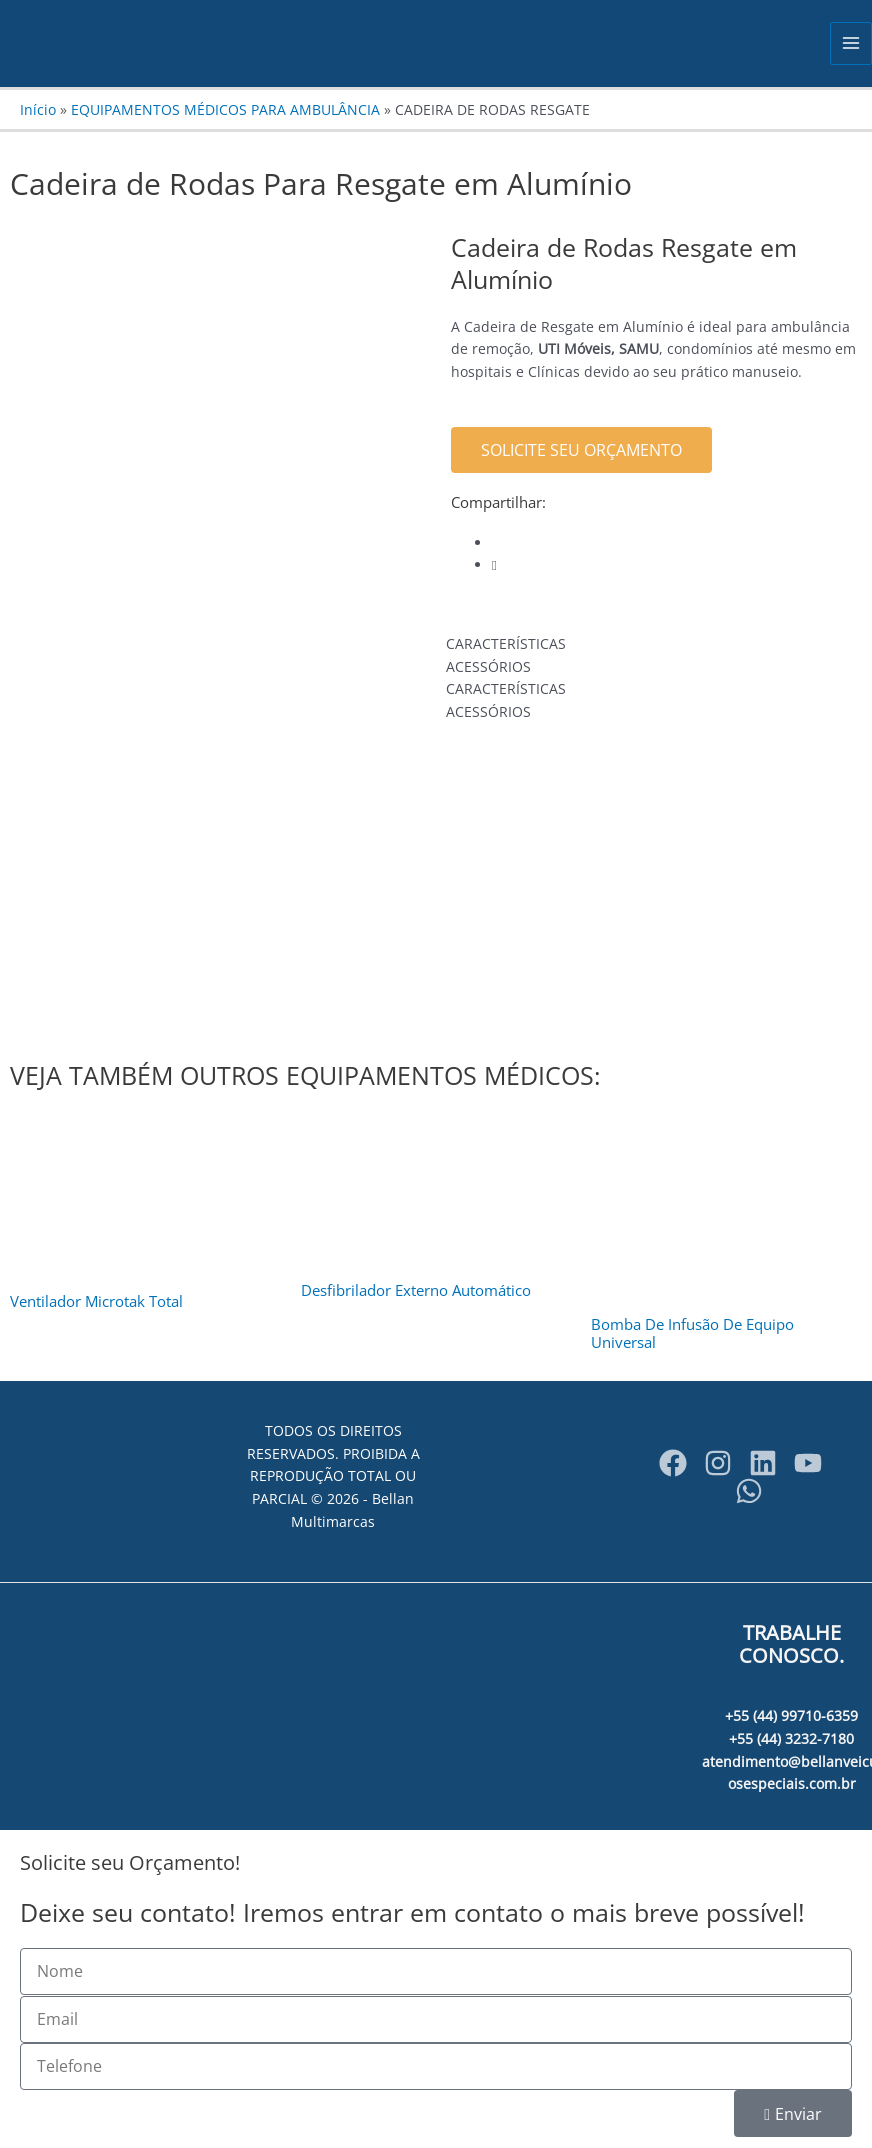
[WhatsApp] (749, 1491)
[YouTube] (808, 1463)
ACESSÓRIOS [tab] (488, 666)
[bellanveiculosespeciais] (763, 1463)
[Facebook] (673, 1463)
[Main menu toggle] (851, 43)
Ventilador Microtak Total (96, 1301)
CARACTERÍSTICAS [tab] (506, 643)
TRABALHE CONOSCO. (791, 1644)
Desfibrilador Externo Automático (416, 1290)
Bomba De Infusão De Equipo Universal (692, 1333)
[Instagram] (718, 1463)
